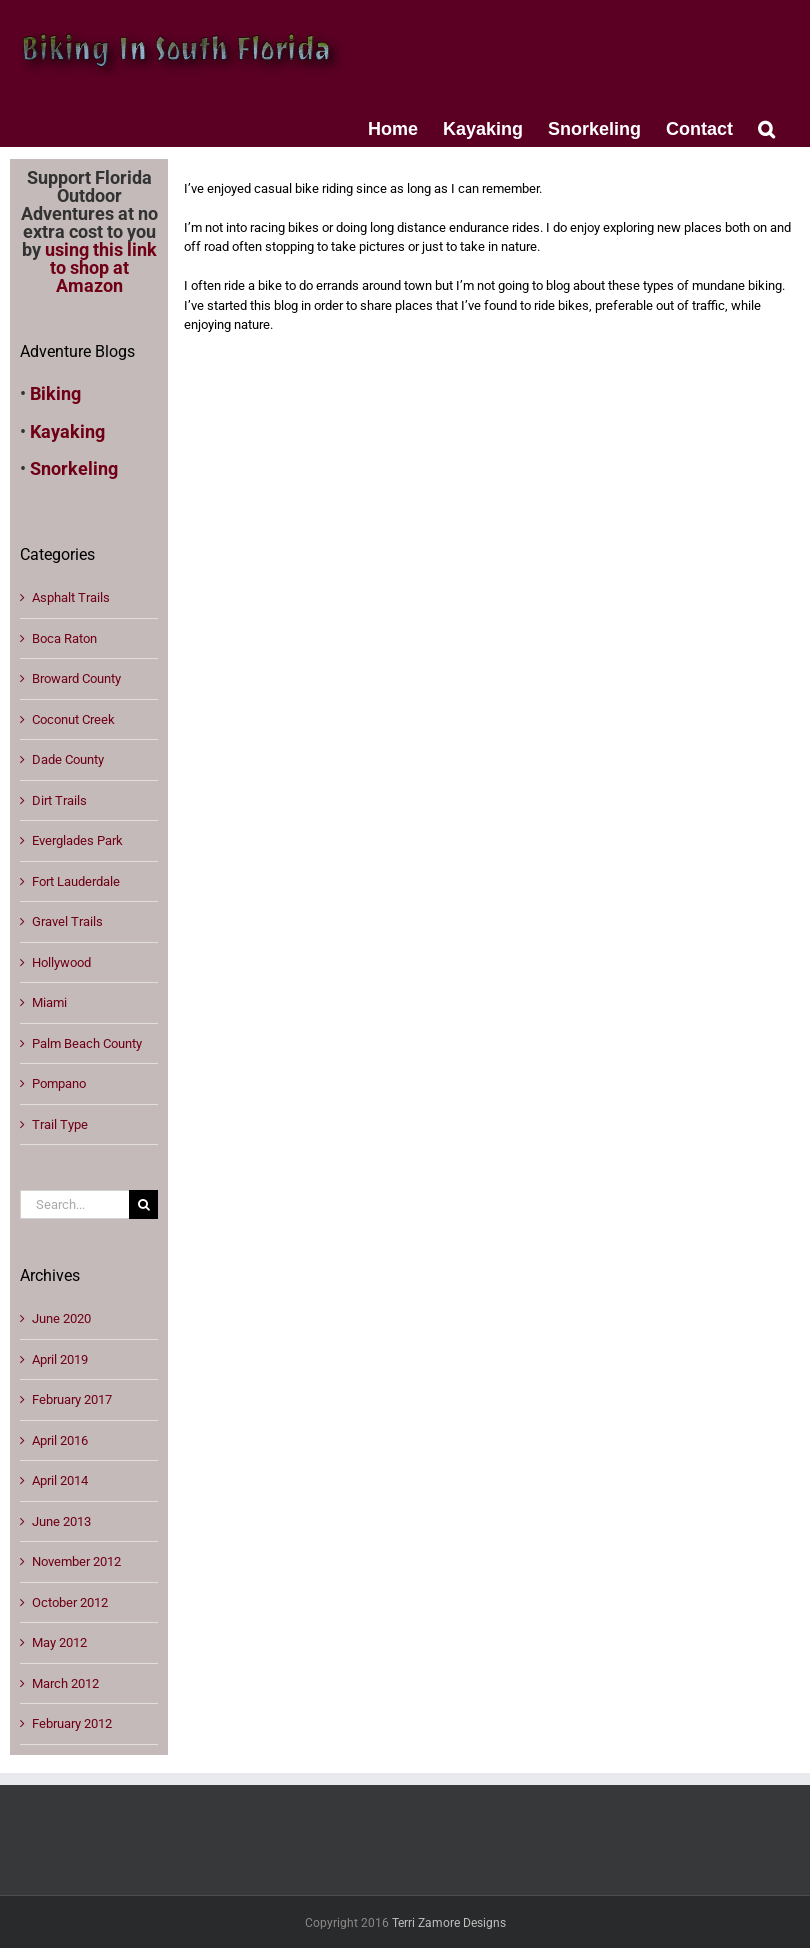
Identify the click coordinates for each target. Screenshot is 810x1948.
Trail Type (60, 1124)
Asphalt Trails (71, 597)
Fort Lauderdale (76, 881)
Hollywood (61, 962)
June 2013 (61, 1521)
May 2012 (59, 1642)
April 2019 (60, 1359)
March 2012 (65, 1683)
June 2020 (61, 1318)
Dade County (68, 759)
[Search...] (74, 1204)
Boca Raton (64, 638)
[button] (766, 127)
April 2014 (60, 1480)
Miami (49, 1002)
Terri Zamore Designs (449, 1923)
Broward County (76, 678)
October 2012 (70, 1602)
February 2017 (72, 1399)
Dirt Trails (59, 800)
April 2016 (60, 1440)
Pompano (59, 1083)
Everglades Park (77, 840)
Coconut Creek (73, 719)
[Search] (143, 1204)
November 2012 (76, 1561)
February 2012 (72, 1723)
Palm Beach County (87, 1043)
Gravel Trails (67, 921)
